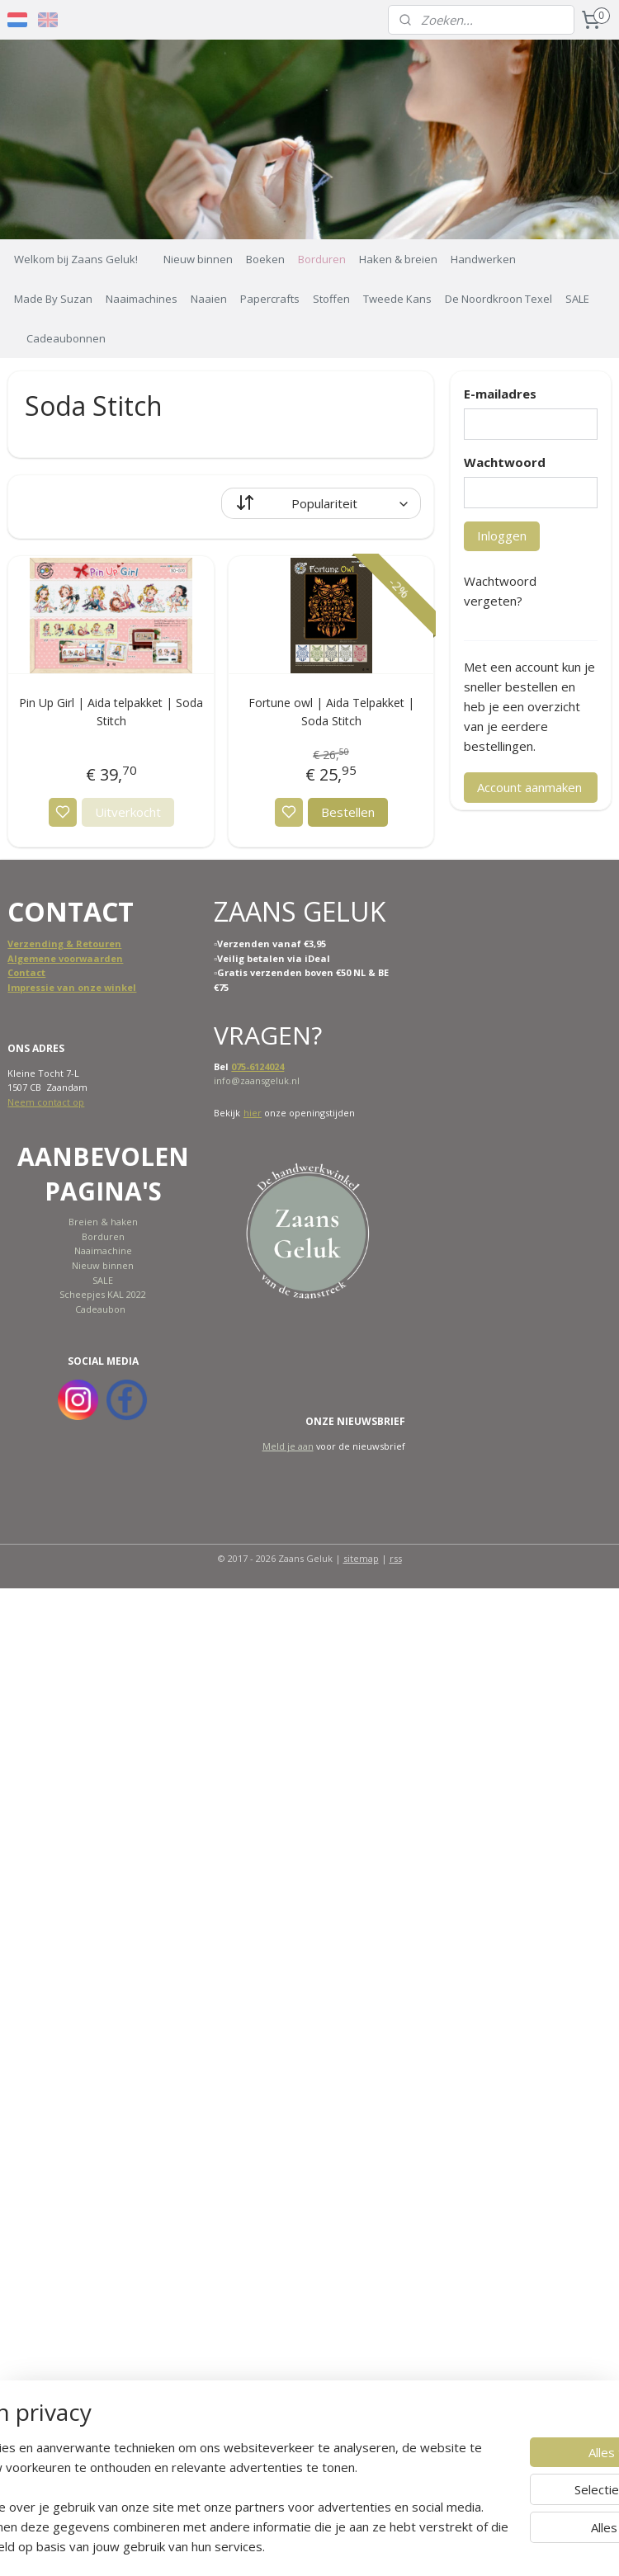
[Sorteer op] (321, 503)
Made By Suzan (53, 298)
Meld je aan (288, 1446)
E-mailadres (500, 393)
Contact (26, 972)
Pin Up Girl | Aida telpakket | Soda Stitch (111, 712)
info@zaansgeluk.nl (257, 1080)
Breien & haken (103, 1221)
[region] (200, 2467)
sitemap (361, 1558)
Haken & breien (398, 259)
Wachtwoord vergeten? (500, 591)
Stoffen (331, 298)
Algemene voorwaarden (65, 958)
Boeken (265, 259)
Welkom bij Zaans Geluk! (76, 259)
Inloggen (502, 535)
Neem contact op (45, 1102)
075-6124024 (257, 1066)
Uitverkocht (128, 812)
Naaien (209, 298)
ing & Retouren (84, 943)
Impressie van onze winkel (71, 987)
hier (252, 1112)
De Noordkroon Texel (498, 298)
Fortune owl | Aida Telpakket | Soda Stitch (331, 712)
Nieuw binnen (198, 259)
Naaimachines (141, 298)
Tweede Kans (397, 298)
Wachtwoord (505, 462)
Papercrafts (270, 298)
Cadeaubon (100, 1309)
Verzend (27, 943)
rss (396, 1558)
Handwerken (483, 259)
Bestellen (348, 812)
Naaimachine (103, 1250)
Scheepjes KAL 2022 (102, 1294)
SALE (577, 298)
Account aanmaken (529, 787)
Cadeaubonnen (66, 338)
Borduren (322, 259)
